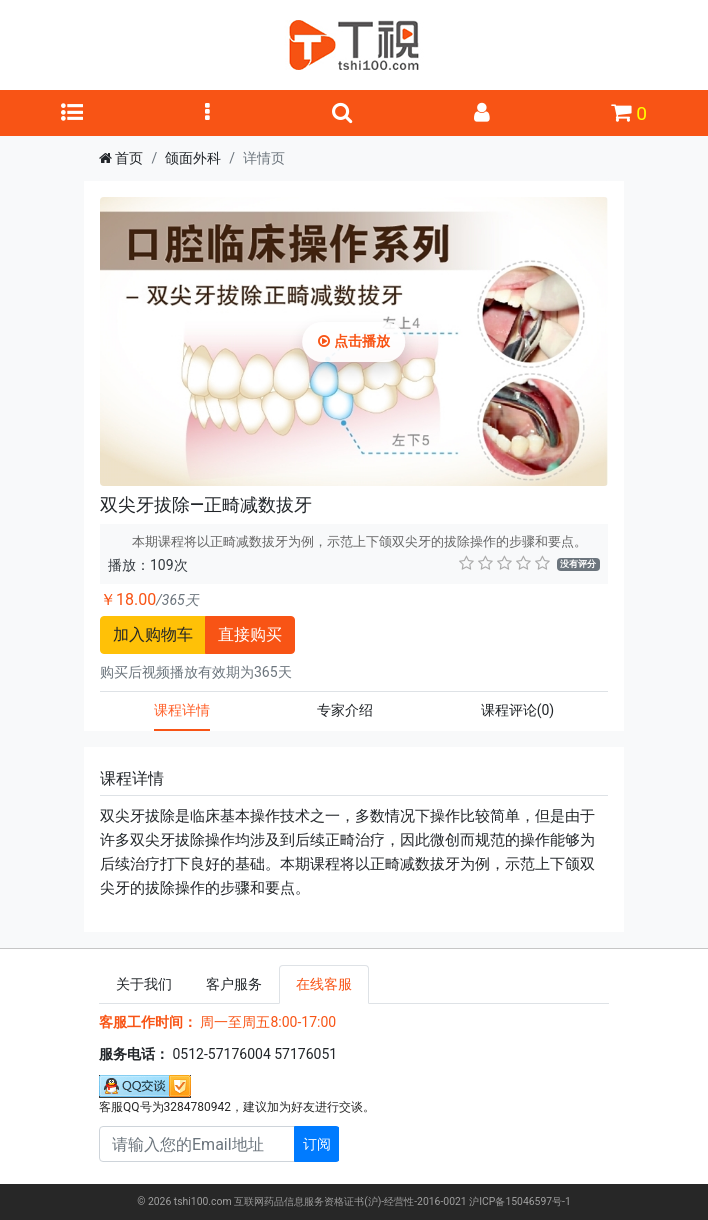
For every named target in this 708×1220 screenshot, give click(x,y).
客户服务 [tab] (234, 984)
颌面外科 (193, 158)
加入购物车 (153, 634)
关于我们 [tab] (144, 984)
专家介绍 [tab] (345, 710)
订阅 (317, 1144)
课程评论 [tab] (518, 710)
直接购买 (250, 634)
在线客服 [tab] (324, 984)
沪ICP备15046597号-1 (520, 1201)
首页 (129, 158)
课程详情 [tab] (182, 710)
